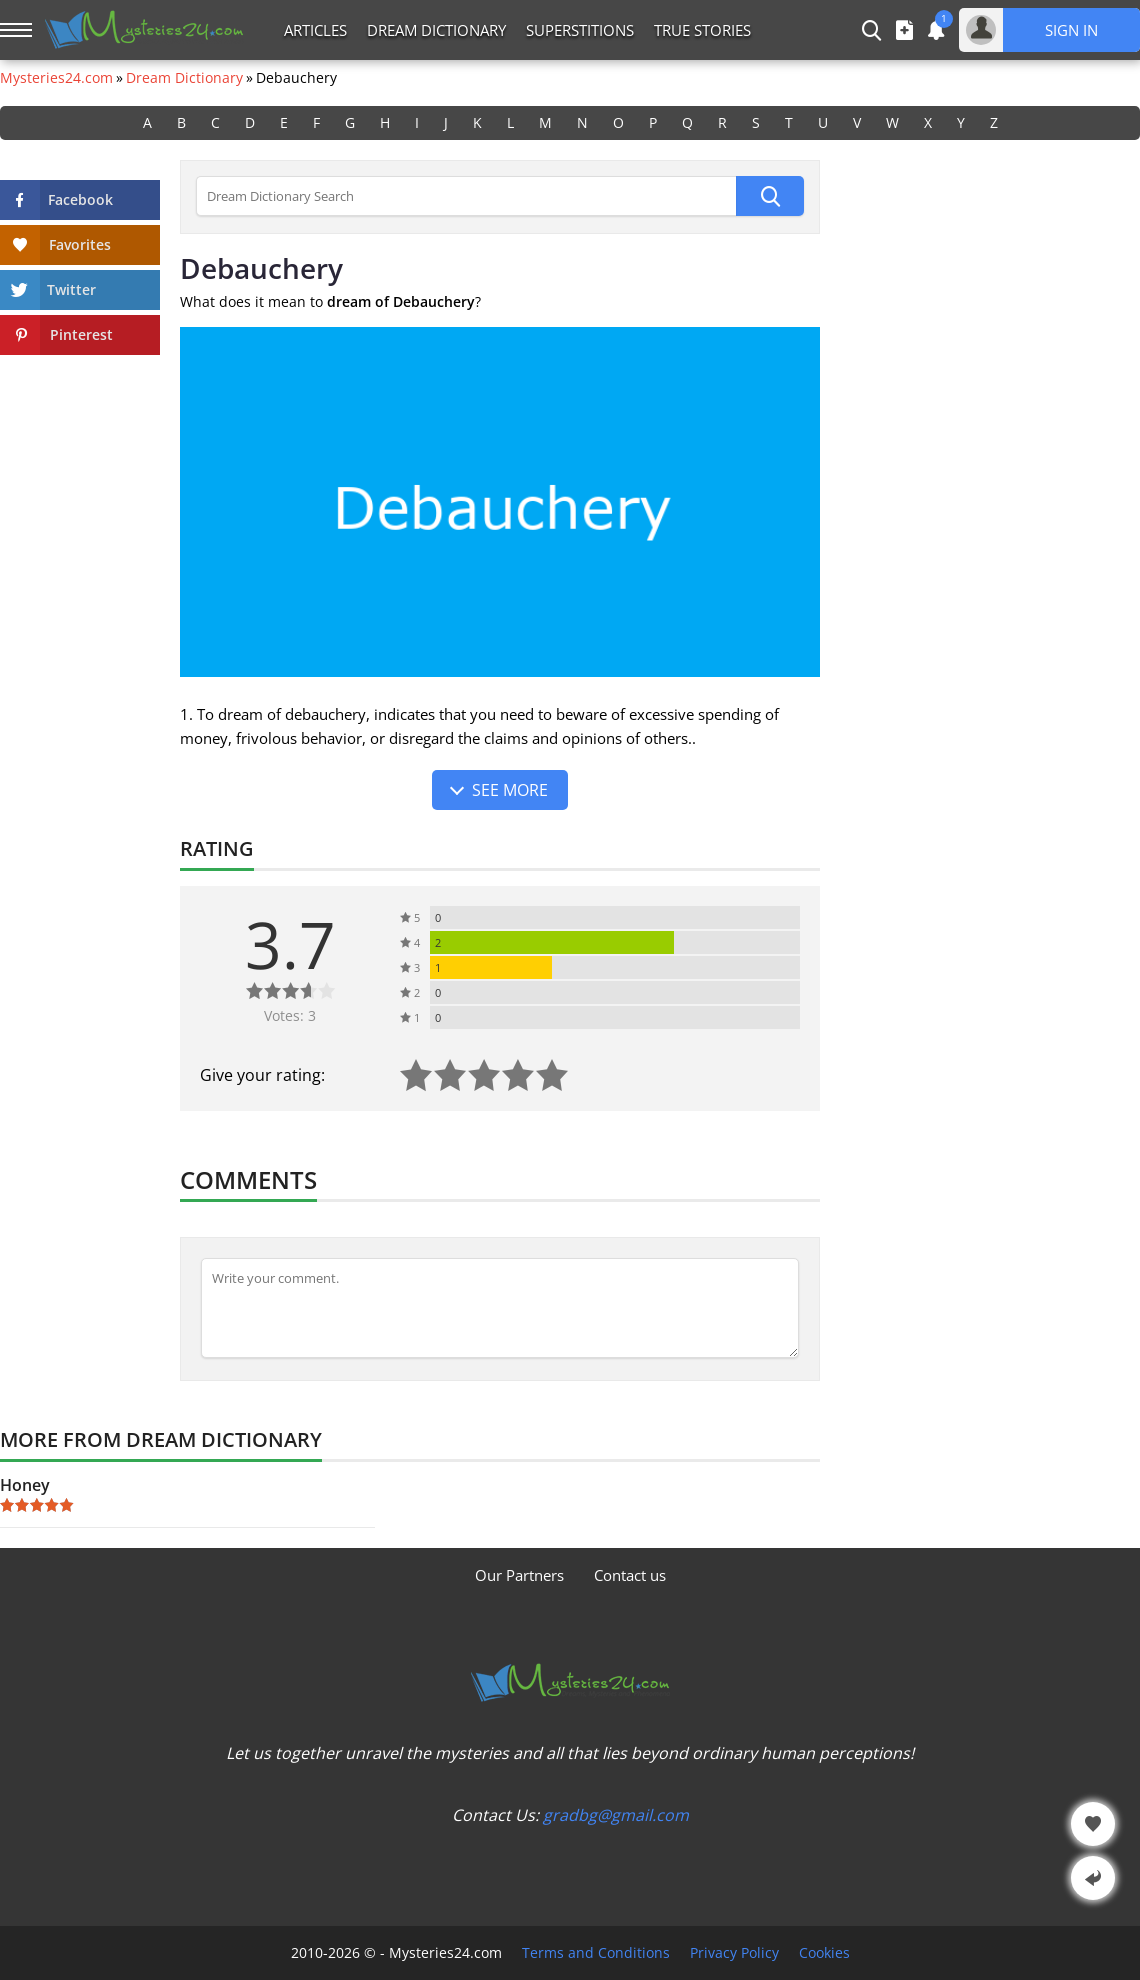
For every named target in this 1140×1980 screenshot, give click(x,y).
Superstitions (580, 30)
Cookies (824, 1953)
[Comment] (500, 1308)
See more (510, 790)
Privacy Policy (734, 1953)
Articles (315, 30)
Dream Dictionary (436, 30)
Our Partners (519, 1575)
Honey (25, 1485)
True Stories (702, 30)
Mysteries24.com (56, 78)
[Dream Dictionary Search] (466, 196)
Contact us (630, 1575)
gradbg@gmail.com (616, 1815)
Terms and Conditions (596, 1953)
